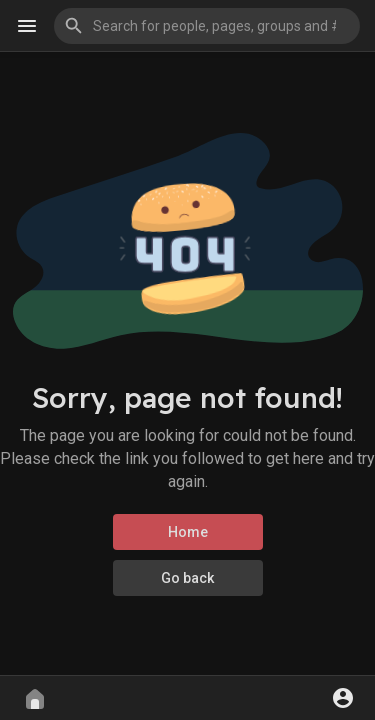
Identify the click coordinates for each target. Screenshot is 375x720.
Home (188, 532)
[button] (207, 26)
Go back (187, 578)
